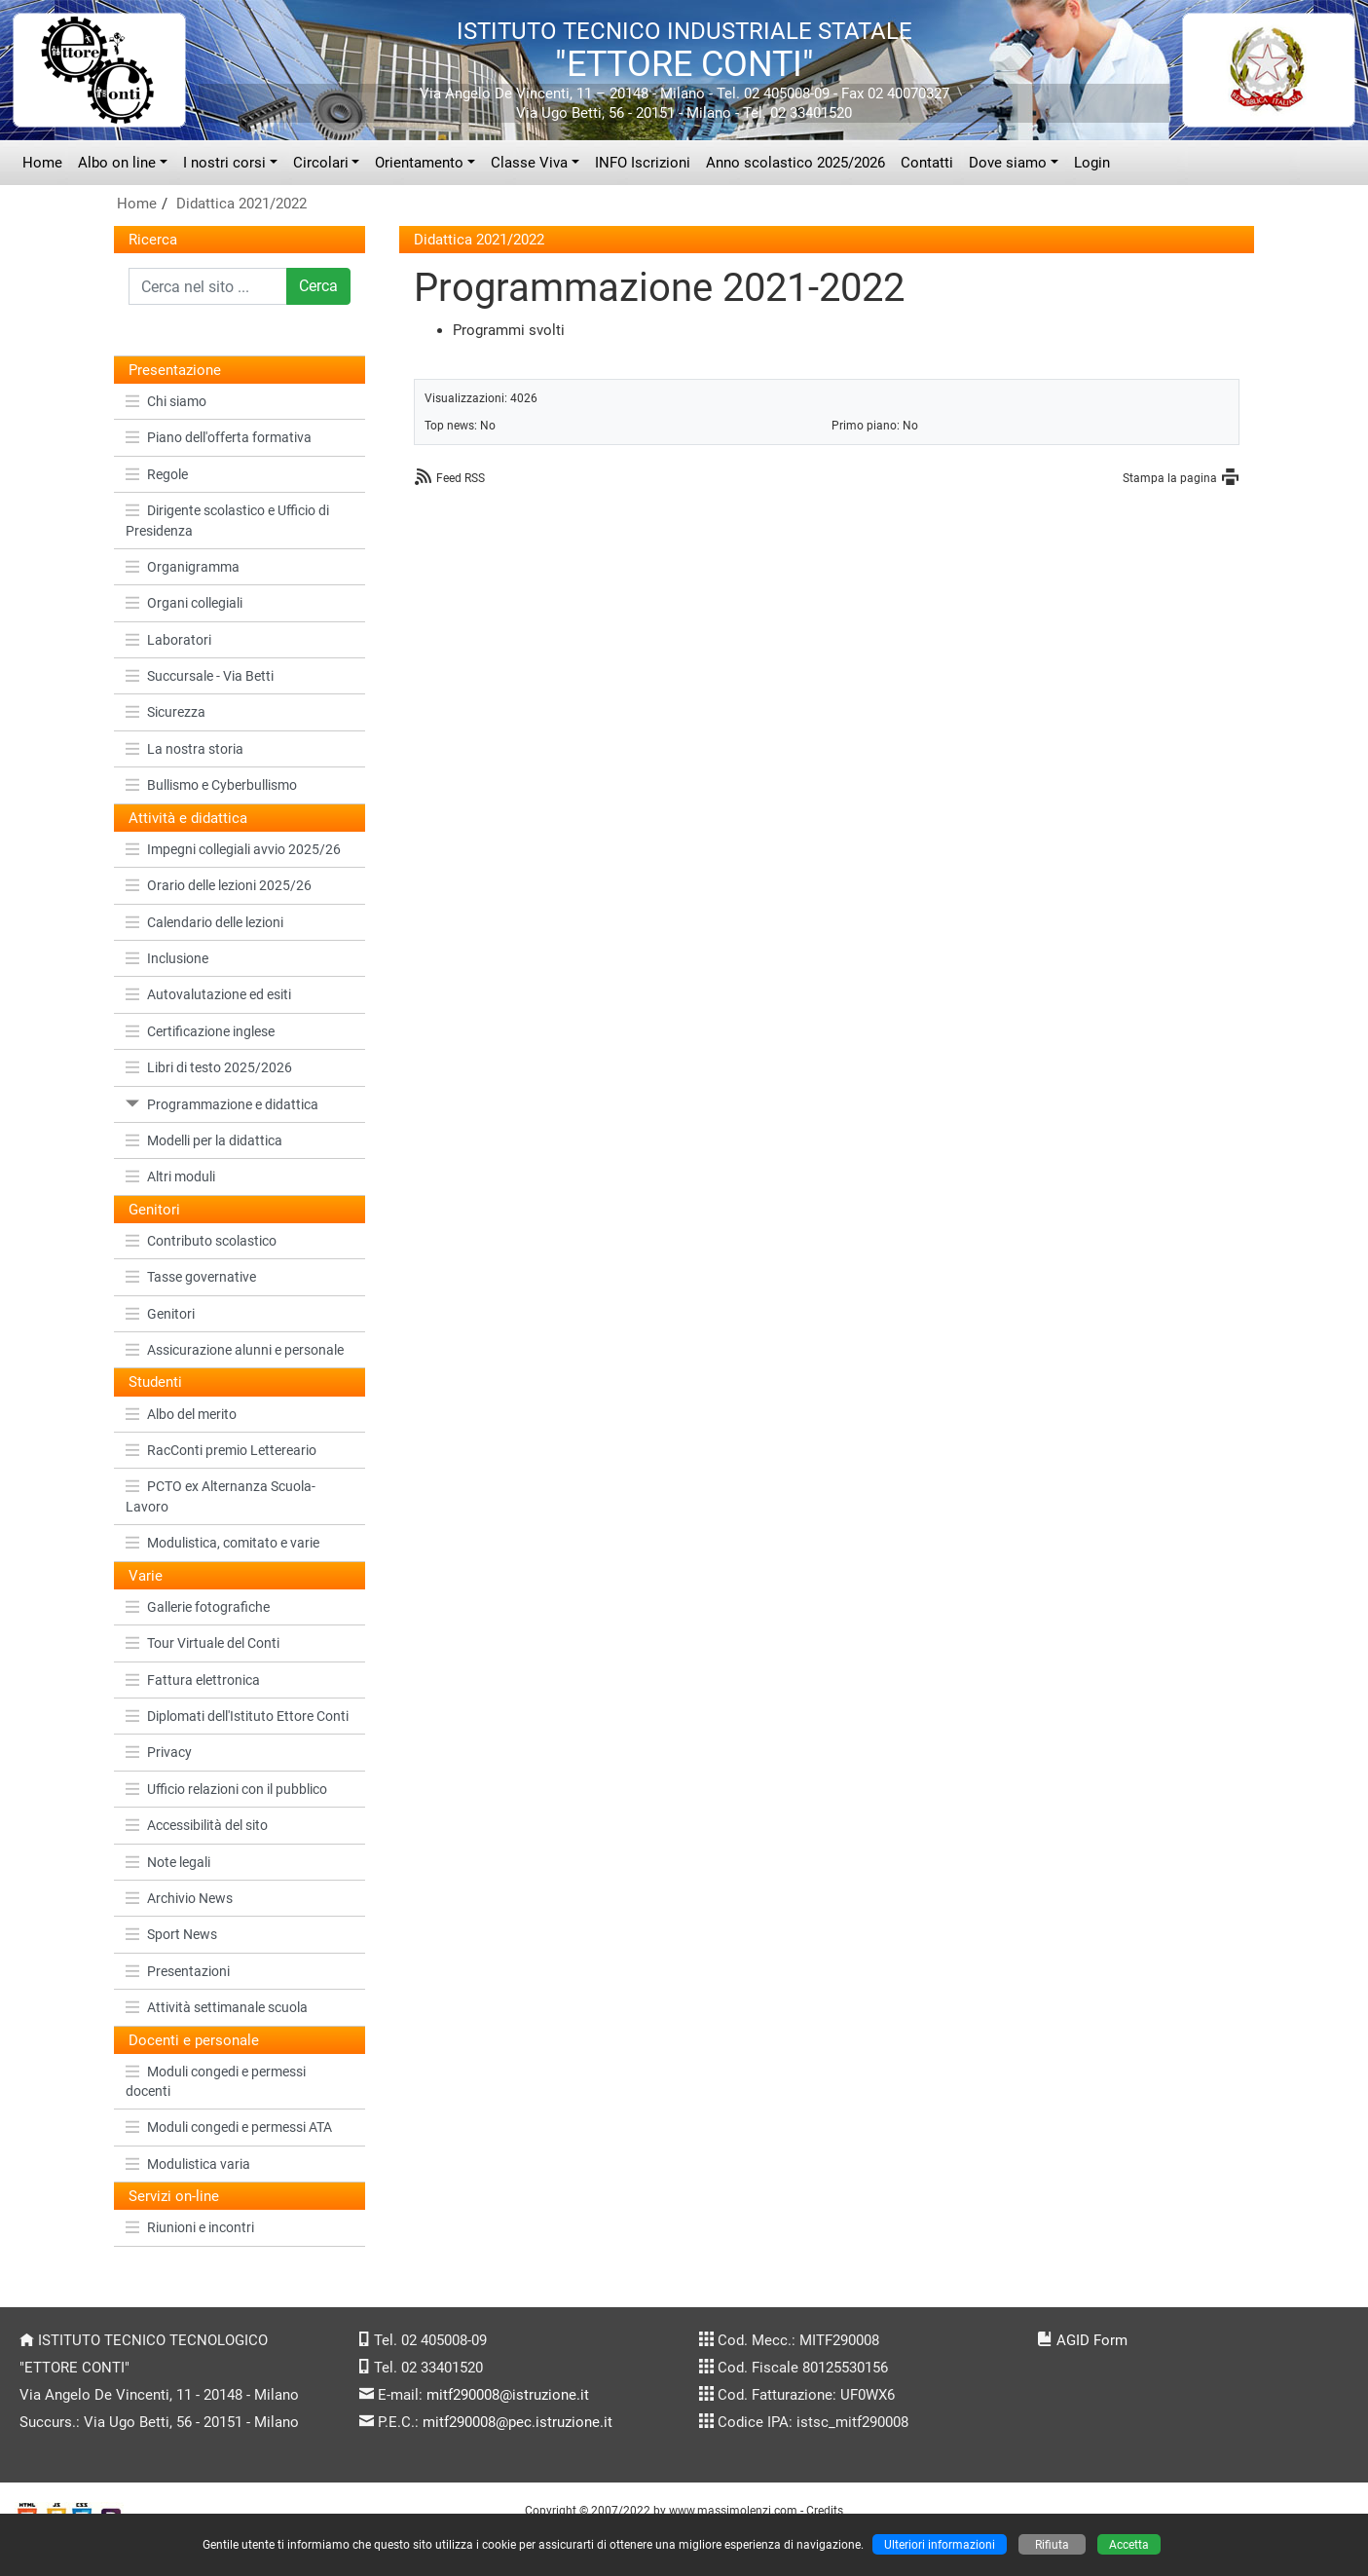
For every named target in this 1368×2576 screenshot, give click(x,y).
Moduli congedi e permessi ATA (229, 2127)
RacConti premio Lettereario (221, 1450)
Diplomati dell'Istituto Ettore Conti (237, 1716)
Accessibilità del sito (197, 1825)
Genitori (160, 1314)
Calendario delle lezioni (204, 922)
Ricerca (153, 239)
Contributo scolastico (201, 1241)
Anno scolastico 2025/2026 (795, 162)
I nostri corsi (224, 162)
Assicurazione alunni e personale (235, 1350)
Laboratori (168, 640)
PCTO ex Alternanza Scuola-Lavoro (220, 1495)
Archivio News (179, 1898)
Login (1092, 162)
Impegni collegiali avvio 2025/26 (233, 849)
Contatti (927, 162)
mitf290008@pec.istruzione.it (517, 2422)
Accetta (1129, 2544)
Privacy (159, 1752)
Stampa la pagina (1170, 477)
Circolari (321, 162)
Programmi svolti (509, 330)
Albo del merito (181, 1414)
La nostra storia (184, 749)
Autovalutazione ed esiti (208, 994)
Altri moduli (170, 1176)
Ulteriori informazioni (939, 2544)
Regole (157, 474)
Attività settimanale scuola (217, 2007)
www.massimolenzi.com (733, 2510)
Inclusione (167, 958)
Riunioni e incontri (190, 2227)
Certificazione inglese (200, 1031)
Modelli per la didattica (204, 1140)
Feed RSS (460, 477)
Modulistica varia (188, 2164)
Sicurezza (165, 712)
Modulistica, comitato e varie (222, 1542)
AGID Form (1092, 2340)
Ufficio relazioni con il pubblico (226, 1789)
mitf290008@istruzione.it (507, 2395)
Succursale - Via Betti (200, 676)
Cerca (318, 286)
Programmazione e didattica (222, 1104)
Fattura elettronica (193, 1680)
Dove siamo (1008, 162)
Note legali (168, 1862)
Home (42, 162)
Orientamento (419, 162)
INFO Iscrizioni (642, 162)
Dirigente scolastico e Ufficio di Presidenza (227, 520)
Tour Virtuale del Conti (202, 1643)
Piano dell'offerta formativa (219, 437)
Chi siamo (166, 401)
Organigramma (183, 567)
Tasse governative (191, 1277)
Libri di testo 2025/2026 (209, 1067)
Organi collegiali (184, 603)
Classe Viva (529, 162)
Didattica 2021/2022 (241, 203)
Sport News (171, 1934)
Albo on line (117, 162)
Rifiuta (1052, 2544)
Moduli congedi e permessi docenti (216, 2081)
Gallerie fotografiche (198, 1607)
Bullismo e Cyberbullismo (211, 785)
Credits (824, 2510)
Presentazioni (178, 1971)
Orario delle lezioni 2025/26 (219, 885)
